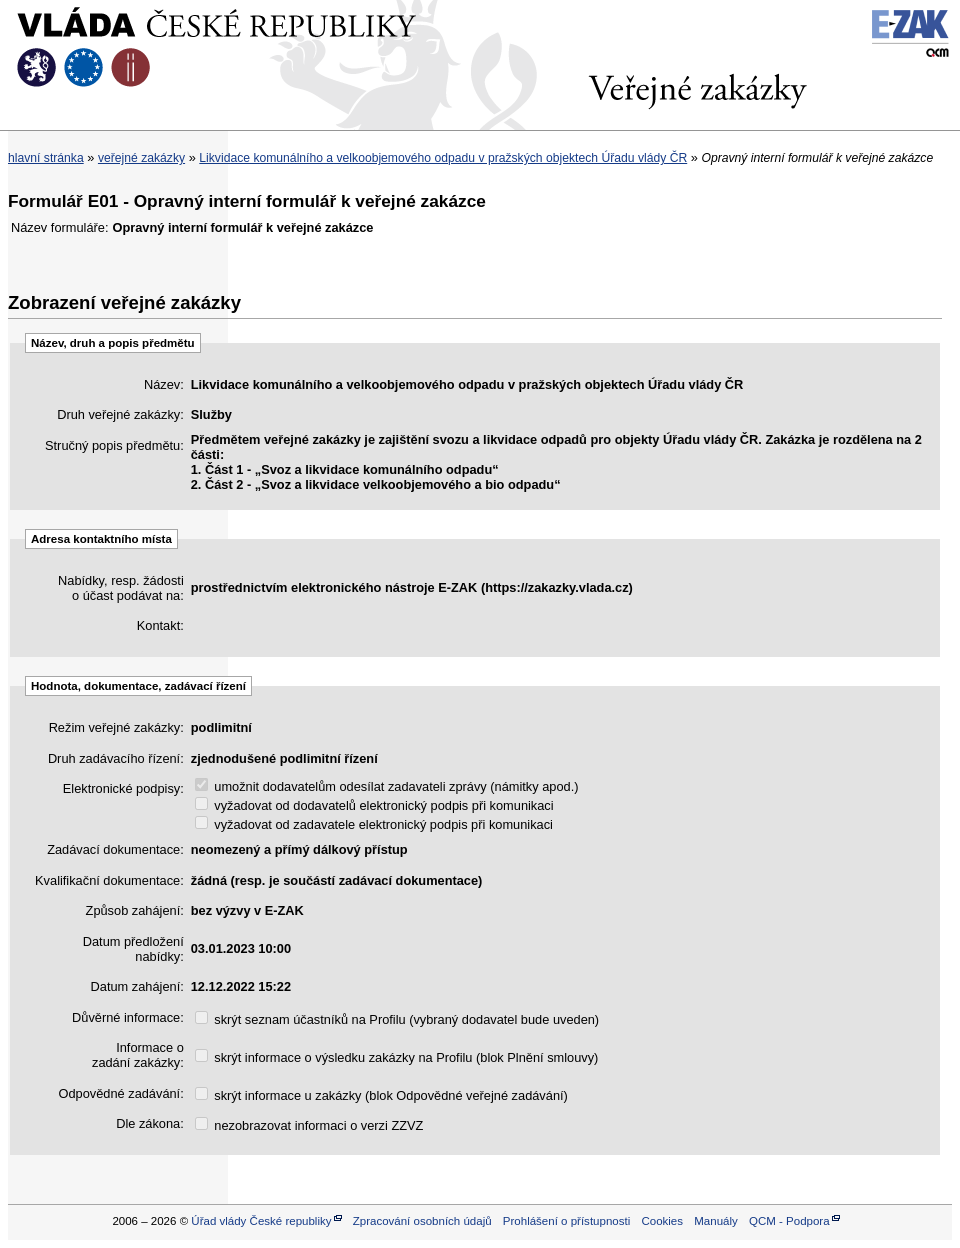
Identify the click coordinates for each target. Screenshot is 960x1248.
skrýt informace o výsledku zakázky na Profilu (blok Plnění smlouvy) (397, 1057)
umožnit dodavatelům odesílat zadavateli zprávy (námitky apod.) (387, 786)
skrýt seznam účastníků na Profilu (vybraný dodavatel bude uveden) (397, 1019)
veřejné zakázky (141, 158)
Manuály (716, 1221)
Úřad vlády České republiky (261, 1221)
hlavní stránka (46, 158)
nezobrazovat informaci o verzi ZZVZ (309, 1125)
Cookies (662, 1221)
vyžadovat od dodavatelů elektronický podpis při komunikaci (374, 805)
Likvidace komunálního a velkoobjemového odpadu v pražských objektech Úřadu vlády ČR (443, 158)
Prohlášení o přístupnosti (566, 1221)
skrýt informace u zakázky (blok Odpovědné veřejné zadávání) (381, 1095)
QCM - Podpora (789, 1221)
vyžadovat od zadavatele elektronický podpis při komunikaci (374, 824)
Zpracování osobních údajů (422, 1221)
